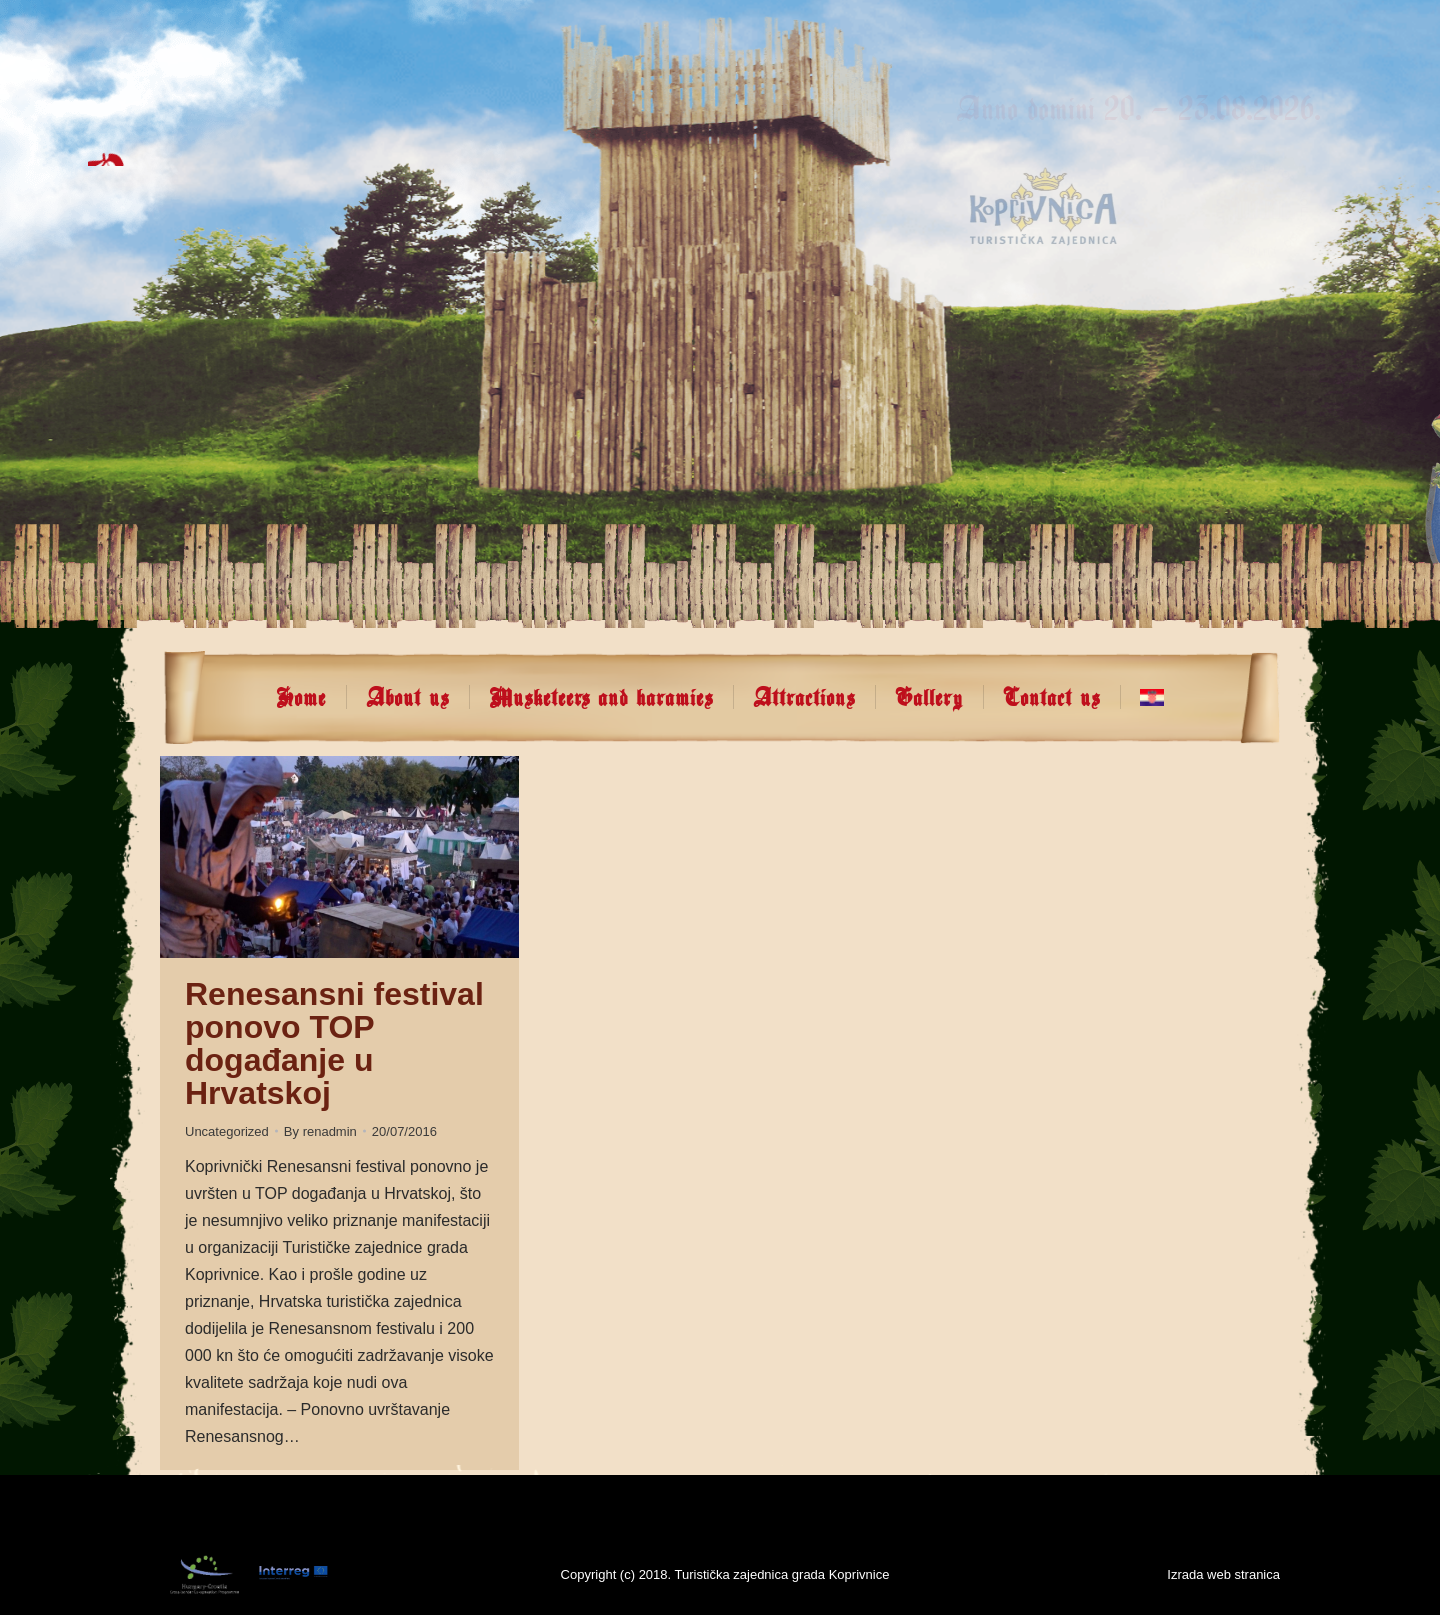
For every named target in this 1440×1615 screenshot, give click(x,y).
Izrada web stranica (1223, 1574)
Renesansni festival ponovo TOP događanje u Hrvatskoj (334, 1044)
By (320, 1131)
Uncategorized (227, 1131)
